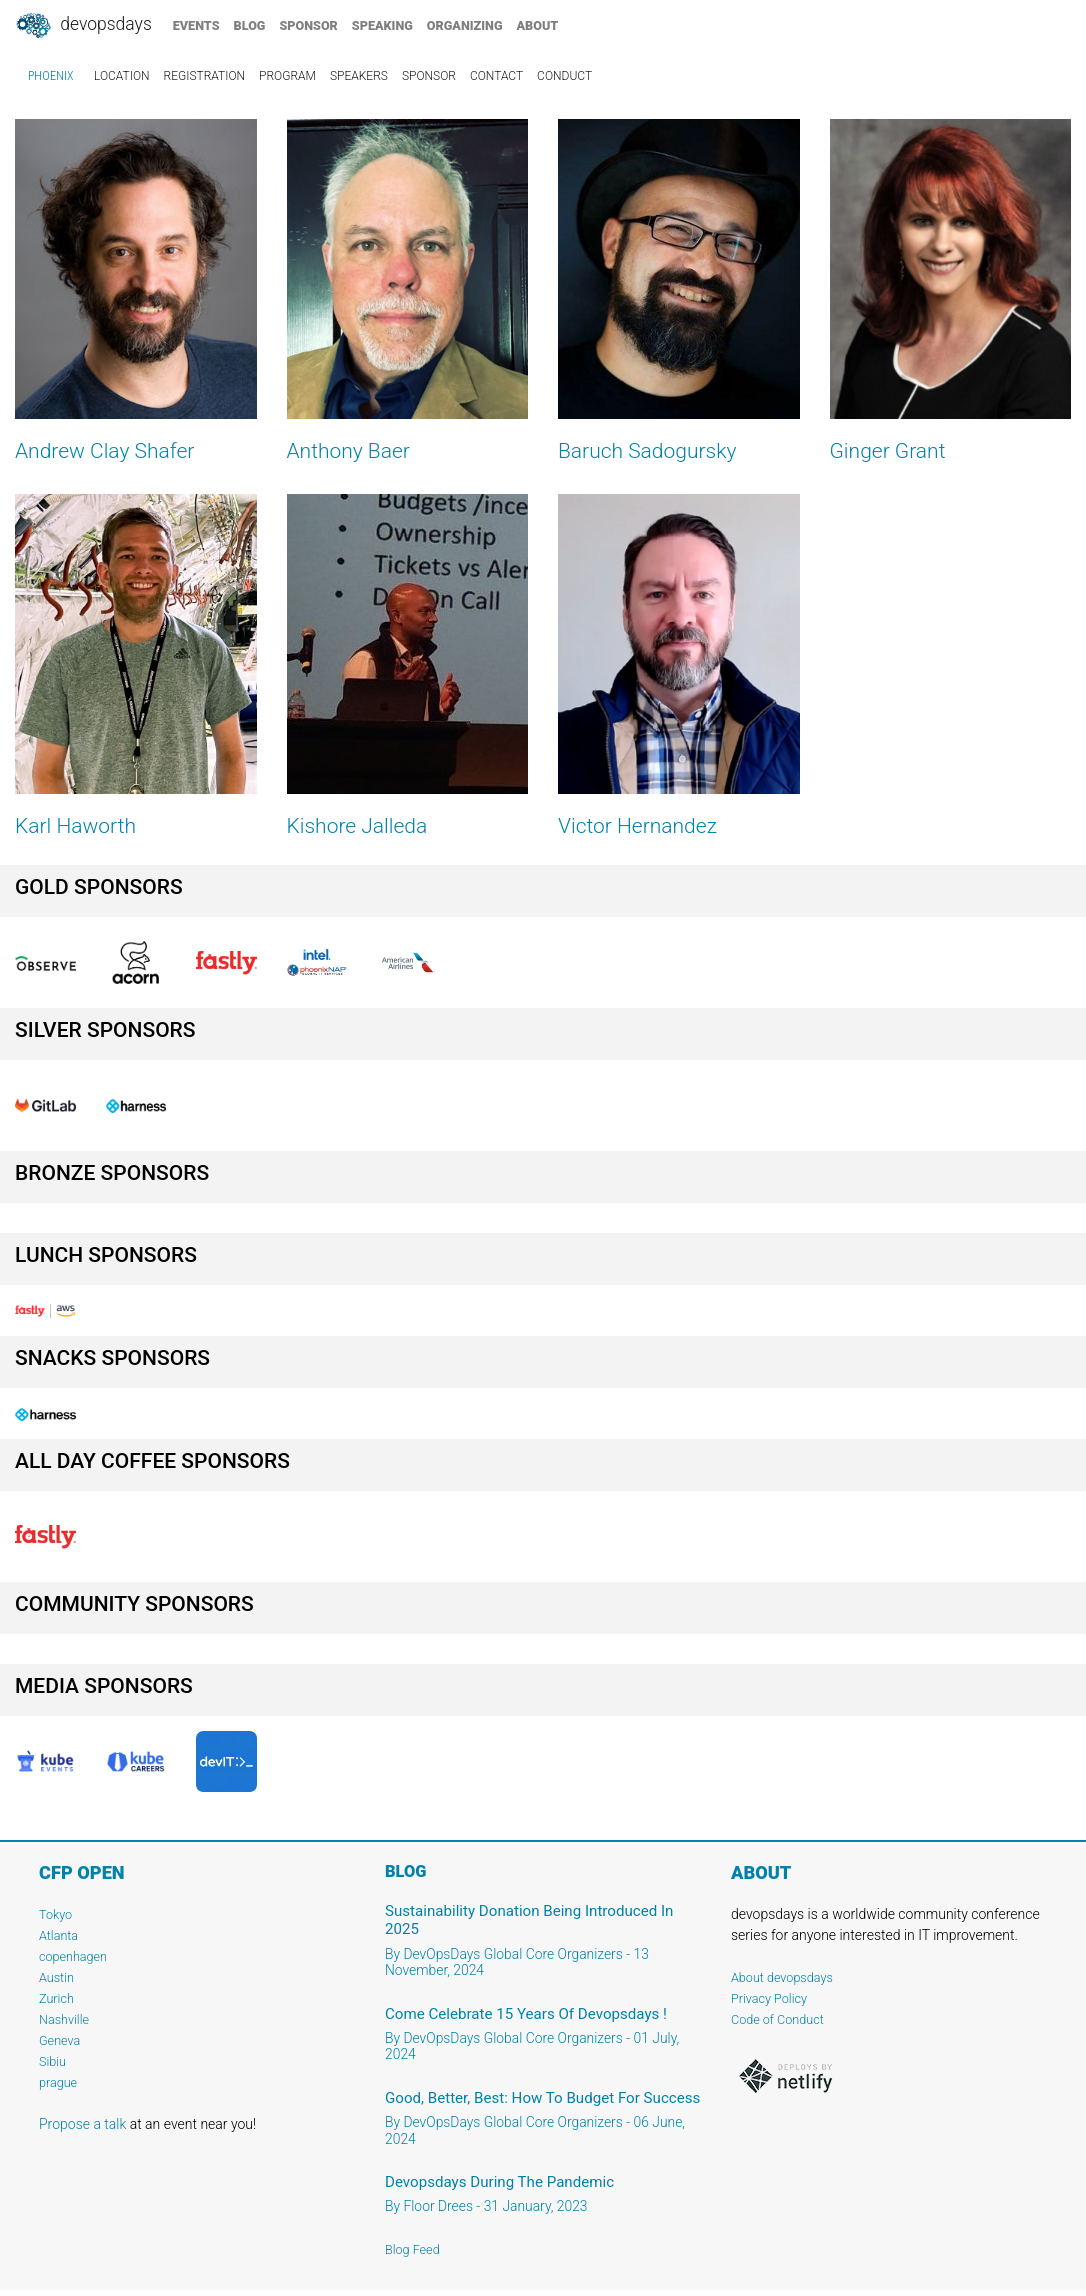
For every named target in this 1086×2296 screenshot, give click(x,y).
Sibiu (52, 2061)
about (538, 25)
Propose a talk (82, 2124)
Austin (56, 1977)
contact (496, 76)
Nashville (64, 2019)
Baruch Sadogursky (647, 451)
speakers (359, 76)
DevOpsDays (83, 26)
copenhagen (73, 1956)
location (122, 76)
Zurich (56, 1998)
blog (250, 25)
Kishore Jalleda (357, 826)
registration (205, 76)
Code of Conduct (777, 2019)
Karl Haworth (75, 826)
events (196, 25)
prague (58, 2082)
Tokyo (55, 1914)
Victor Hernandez (637, 826)
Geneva (59, 2040)
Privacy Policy (769, 1998)
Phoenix (50, 76)
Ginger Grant (888, 451)
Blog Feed (412, 2249)
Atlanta (58, 1935)
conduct (564, 76)
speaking (382, 25)
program (287, 76)
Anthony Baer (348, 451)
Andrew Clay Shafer (104, 451)
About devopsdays (782, 1977)
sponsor (308, 25)
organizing (465, 25)
